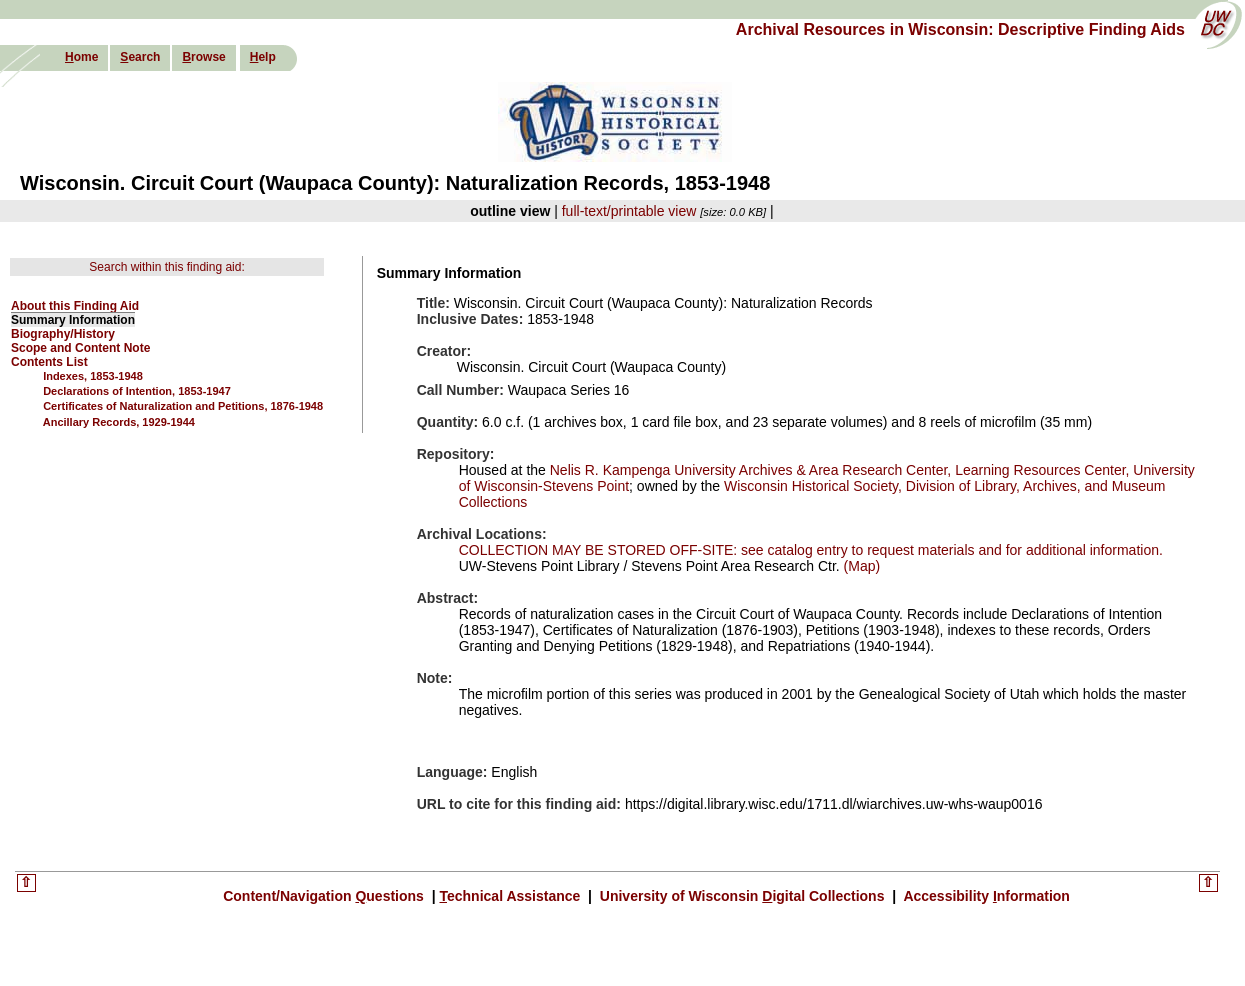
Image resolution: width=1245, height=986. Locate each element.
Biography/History (63, 334)
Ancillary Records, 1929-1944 (119, 422)
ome (81, 57)
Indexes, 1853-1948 (93, 376)
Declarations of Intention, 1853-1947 (137, 391)
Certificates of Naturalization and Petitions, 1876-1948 (183, 406)
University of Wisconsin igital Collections (742, 896)
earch (140, 57)
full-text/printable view (629, 211)
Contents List (49, 362)
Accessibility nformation (985, 896)
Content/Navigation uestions (325, 896)
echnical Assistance (511, 896)
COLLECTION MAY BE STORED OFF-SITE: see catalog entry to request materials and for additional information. (811, 550)
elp (263, 57)
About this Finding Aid (75, 306)
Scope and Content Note (80, 348)
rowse (203, 57)
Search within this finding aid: (166, 267)
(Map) (860, 566)
